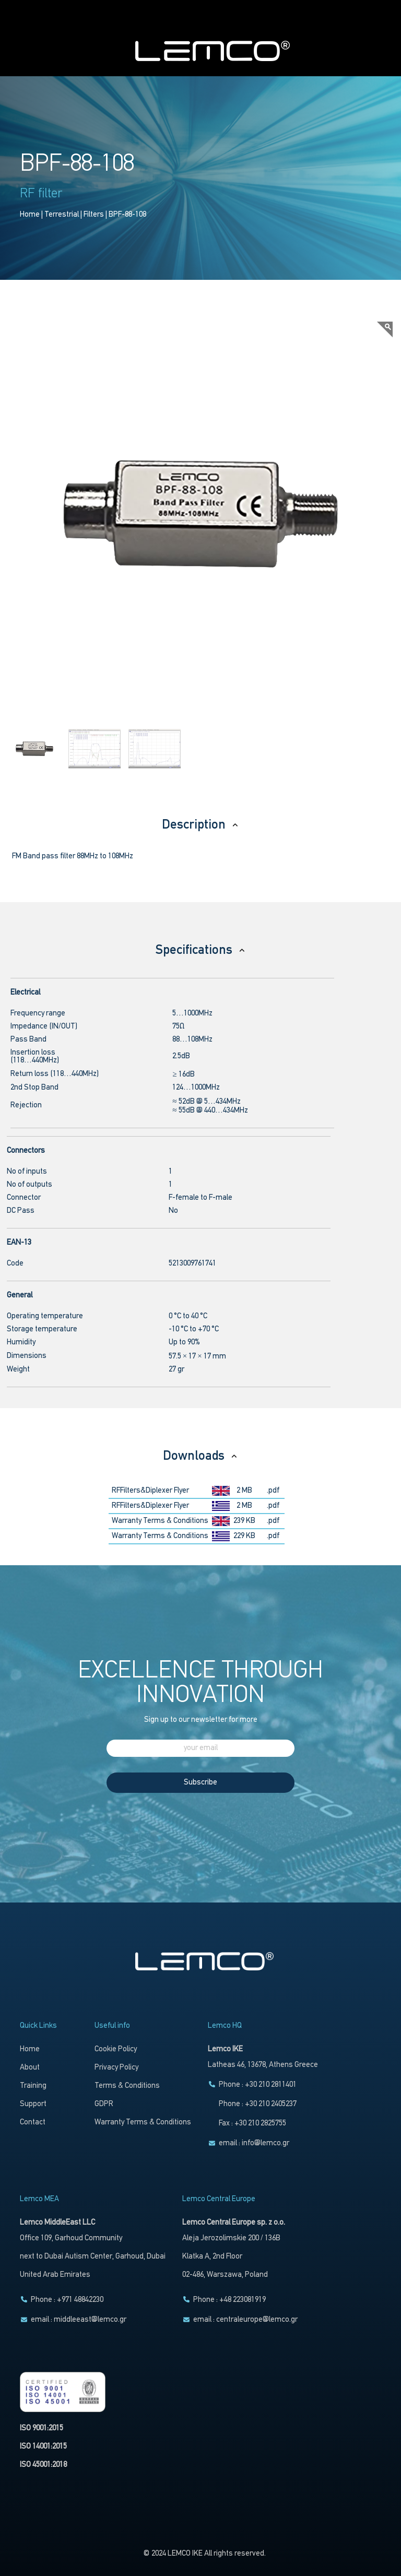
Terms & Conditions (127, 2086)
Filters (94, 215)
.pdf (273, 1491)
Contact (32, 2122)
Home (30, 215)
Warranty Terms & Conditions (160, 1521)
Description (200, 825)
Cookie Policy (116, 2049)
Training (33, 2086)
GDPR (104, 2104)
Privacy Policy (116, 2068)
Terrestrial (61, 215)
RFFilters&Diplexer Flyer (150, 1491)
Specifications (201, 950)
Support (33, 2104)
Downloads (200, 1456)
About (30, 2068)
